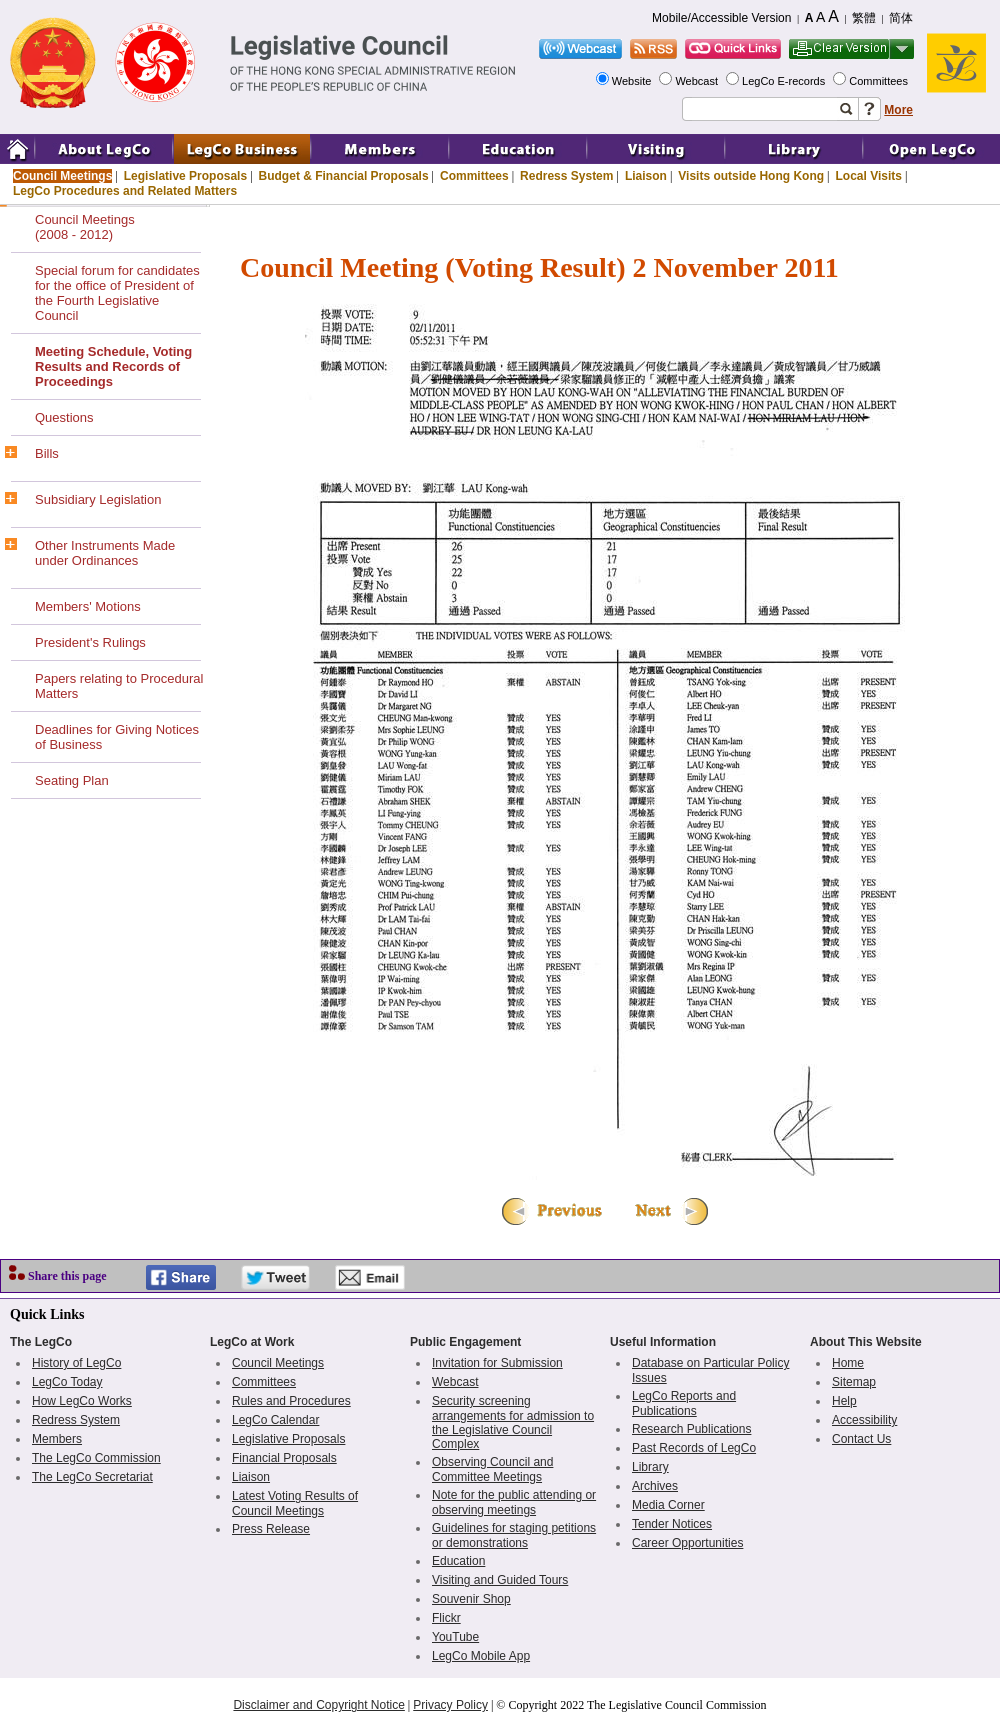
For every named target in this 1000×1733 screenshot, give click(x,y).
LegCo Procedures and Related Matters (125, 191)
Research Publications (691, 1429)
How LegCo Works (82, 1401)
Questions (64, 417)
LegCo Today (67, 1382)
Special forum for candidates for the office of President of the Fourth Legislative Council (117, 293)
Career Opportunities (687, 1543)
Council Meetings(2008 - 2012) (85, 227)
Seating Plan (72, 780)
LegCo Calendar (275, 1420)
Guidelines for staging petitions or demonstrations (514, 1535)
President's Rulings (90, 642)
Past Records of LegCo (694, 1448)
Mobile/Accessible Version (721, 18)
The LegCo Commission (96, 1458)
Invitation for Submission (497, 1363)
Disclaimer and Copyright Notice (318, 1705)
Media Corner (668, 1505)
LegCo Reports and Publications (684, 1403)
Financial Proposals (284, 1458)
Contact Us (861, 1439)
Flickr (446, 1618)
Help (844, 1401)
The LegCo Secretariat (92, 1477)
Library (650, 1467)
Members (57, 1439)
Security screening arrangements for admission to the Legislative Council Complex (513, 1422)
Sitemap (854, 1382)
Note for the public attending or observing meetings (514, 1502)
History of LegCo (76, 1363)
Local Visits (868, 176)
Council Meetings (62, 176)
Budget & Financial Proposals (344, 176)
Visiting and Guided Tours (500, 1580)
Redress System (566, 176)
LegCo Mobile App (481, 1656)
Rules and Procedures (291, 1401)
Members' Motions (88, 606)
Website (633, 81)
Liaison (646, 176)
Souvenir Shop (471, 1599)
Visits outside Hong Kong (751, 176)
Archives (655, 1486)
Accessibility (864, 1420)
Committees (880, 81)
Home (848, 1363)
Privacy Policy (450, 1705)
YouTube (455, 1637)
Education (458, 1561)
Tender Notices (672, 1524)
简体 (901, 18)
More (898, 110)
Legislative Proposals (185, 176)
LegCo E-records (785, 81)
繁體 (864, 18)
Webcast (698, 81)
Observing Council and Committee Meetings (492, 1469)
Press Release (271, 1529)
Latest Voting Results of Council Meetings (295, 1503)
